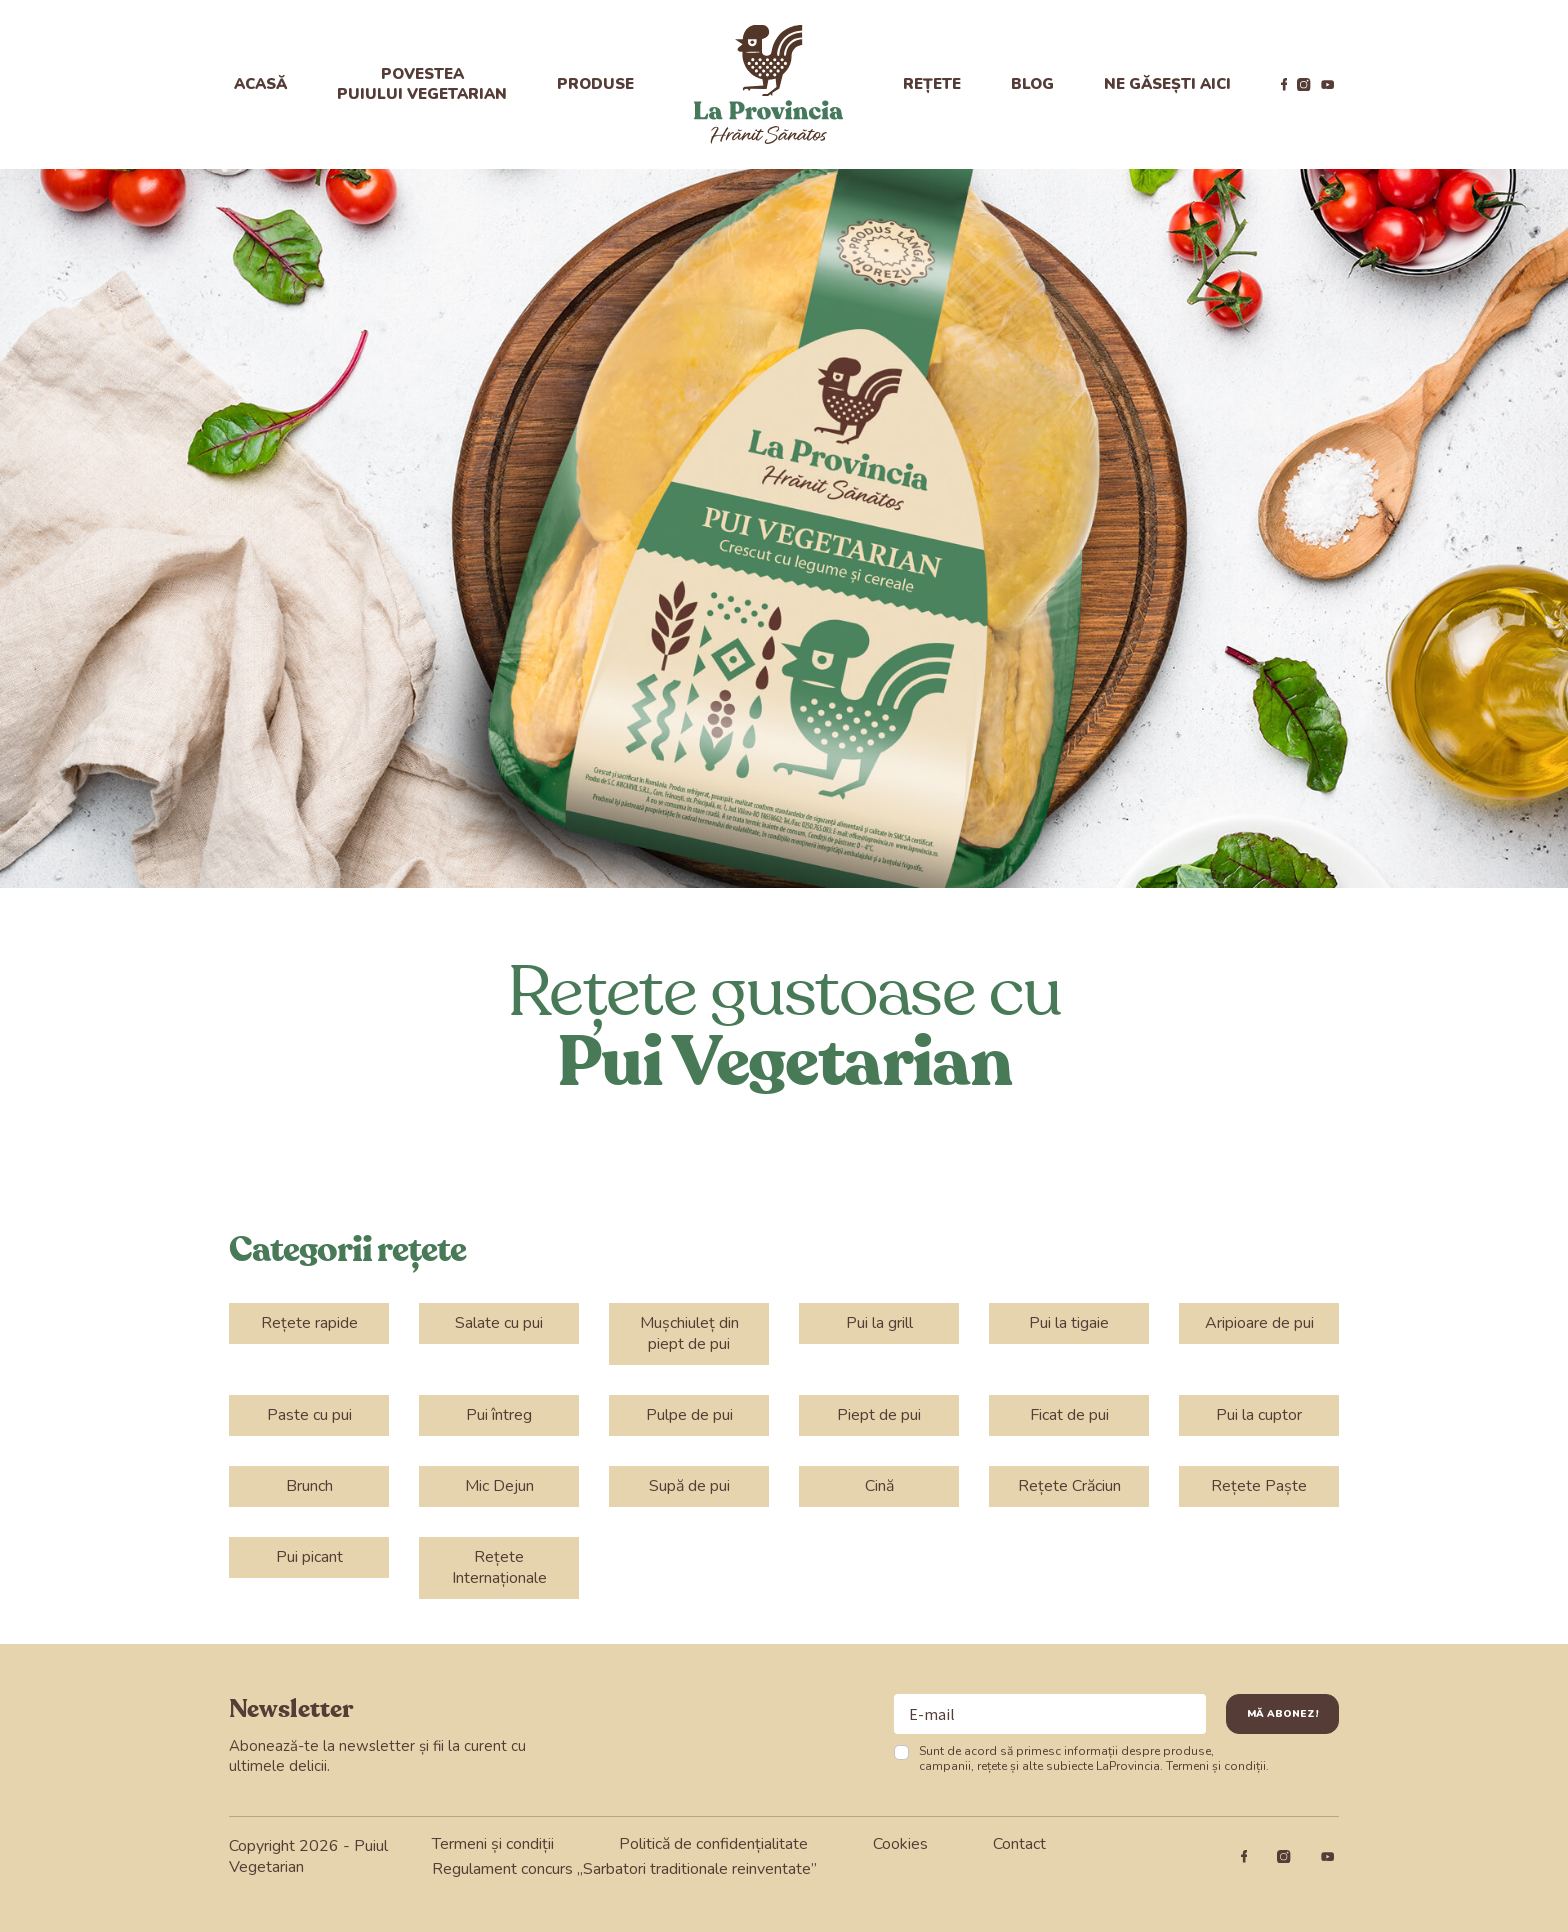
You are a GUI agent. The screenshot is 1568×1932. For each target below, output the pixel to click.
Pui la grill (879, 1323)
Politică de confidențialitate (713, 1844)
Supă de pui (689, 1486)
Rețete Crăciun (1069, 1486)
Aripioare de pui (1259, 1323)
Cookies (900, 1844)
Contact (1019, 1844)
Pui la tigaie (1069, 1323)
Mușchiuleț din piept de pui (689, 1333)
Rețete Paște (1259, 1486)
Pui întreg (499, 1415)
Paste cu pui (309, 1415)
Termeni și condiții (1216, 1766)
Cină (879, 1486)
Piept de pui (879, 1415)
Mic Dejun (499, 1486)
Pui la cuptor (1259, 1415)
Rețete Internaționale (499, 1567)
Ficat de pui (1069, 1415)
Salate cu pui (499, 1323)
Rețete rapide (309, 1323)
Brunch (309, 1486)
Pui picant (309, 1557)
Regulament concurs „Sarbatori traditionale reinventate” (624, 1869)
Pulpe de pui (689, 1415)
